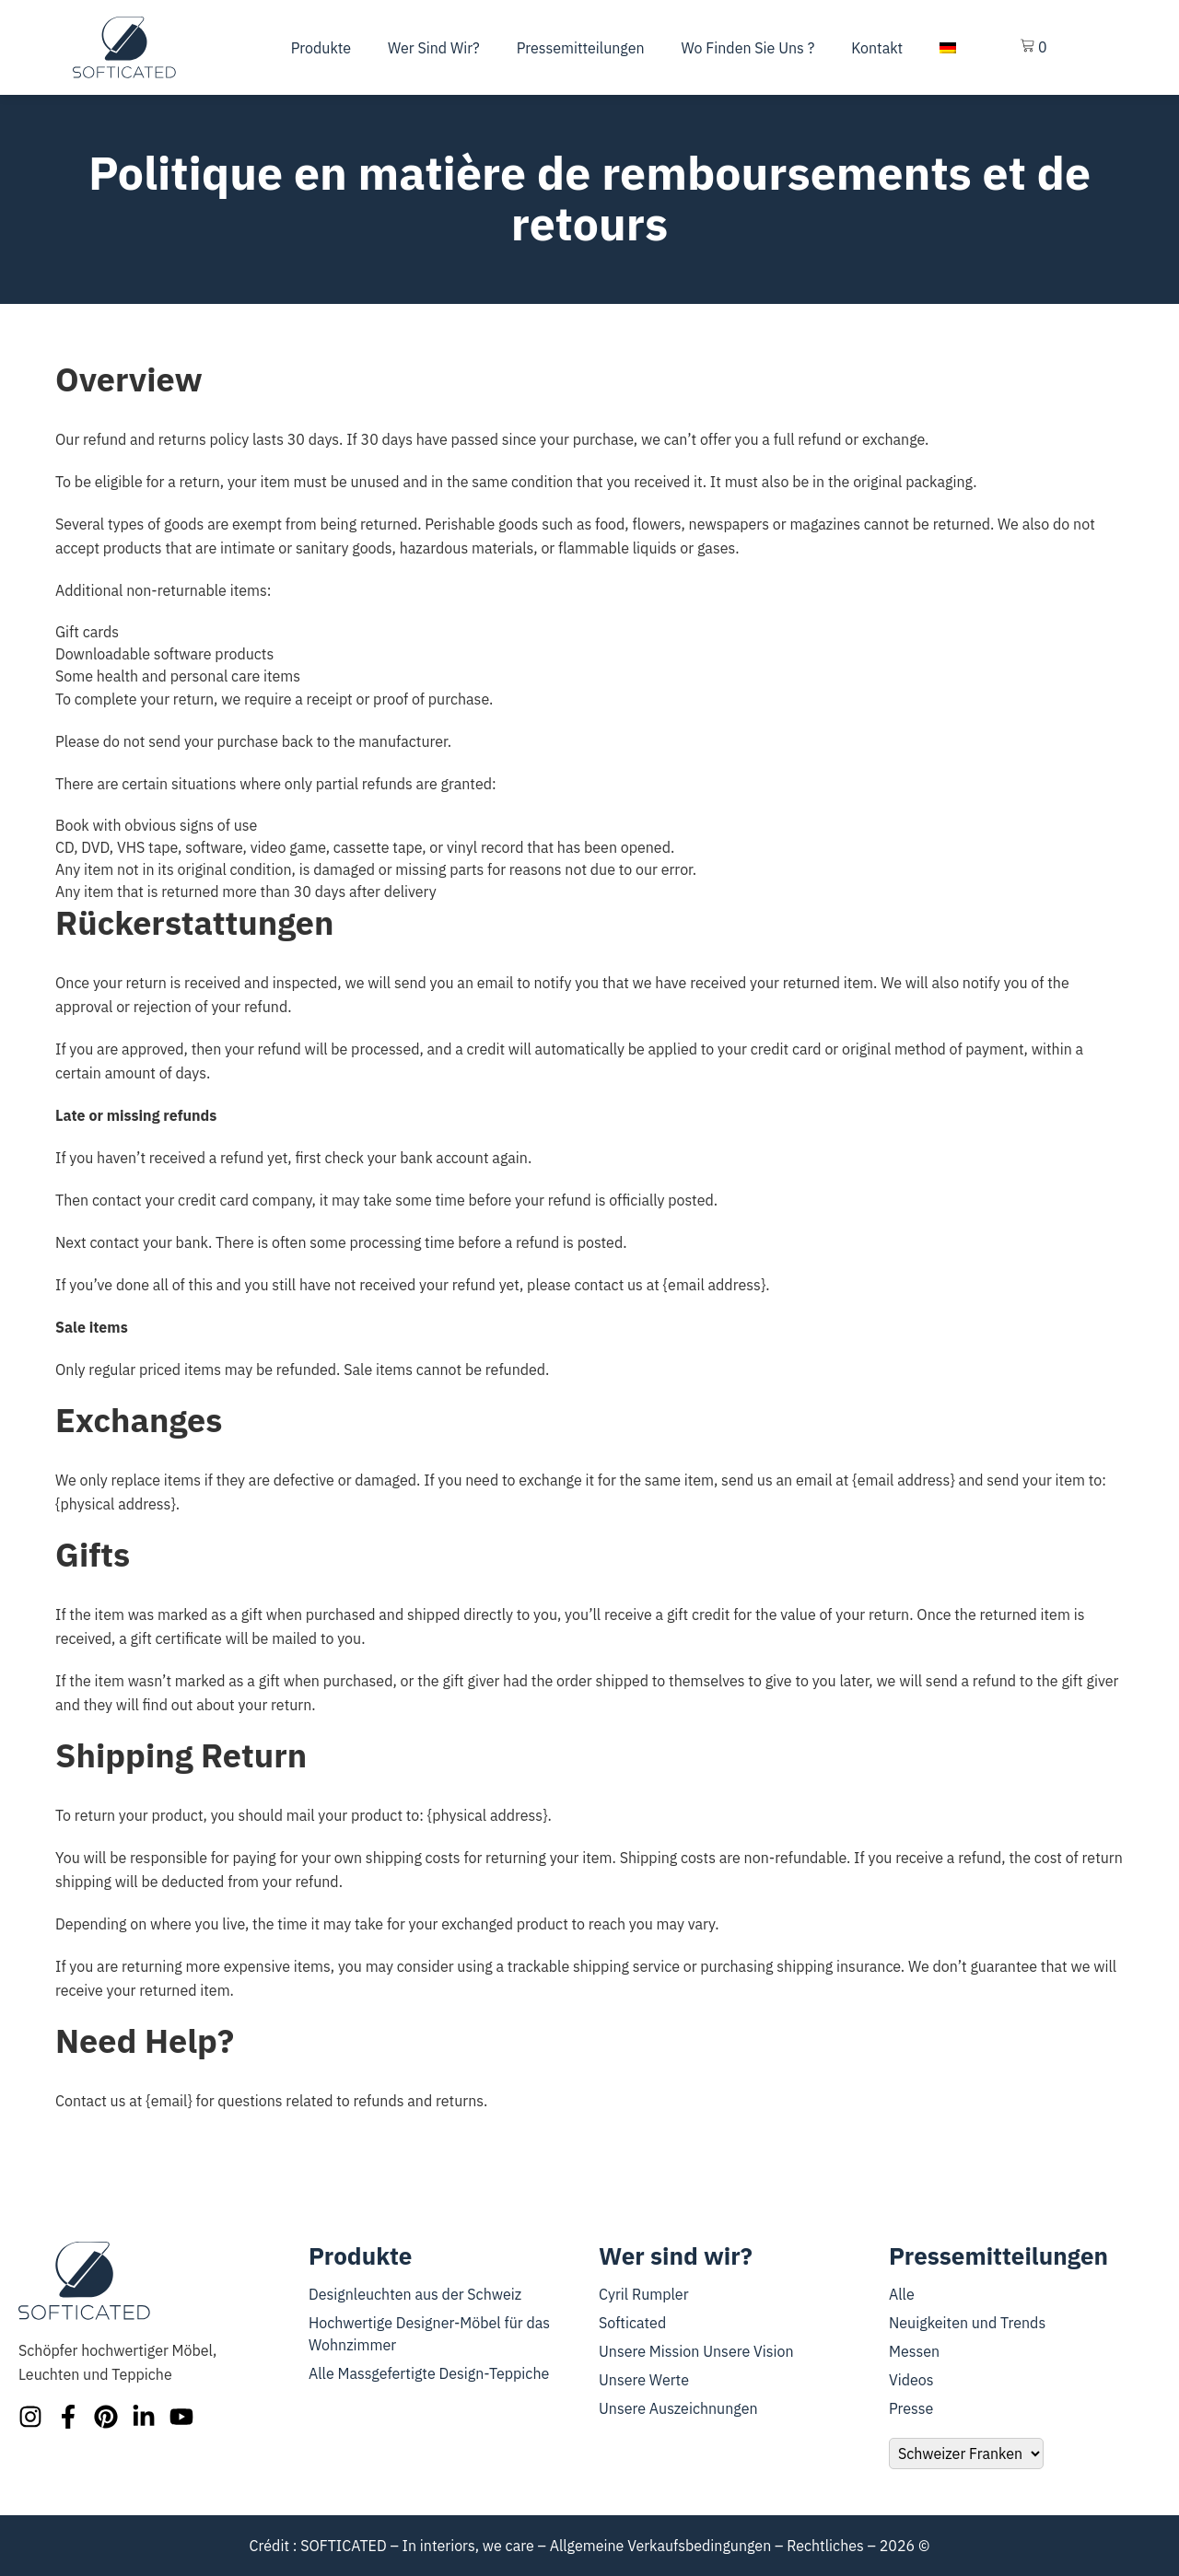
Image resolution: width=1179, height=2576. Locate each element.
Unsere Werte (644, 2380)
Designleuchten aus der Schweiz (415, 2294)
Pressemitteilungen (581, 48)
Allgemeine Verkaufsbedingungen (661, 2545)
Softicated (632, 2323)
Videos (911, 2380)
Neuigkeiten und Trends (967, 2323)
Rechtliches (825, 2545)
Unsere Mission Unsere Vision (696, 2351)
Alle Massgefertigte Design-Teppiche (429, 2373)
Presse (911, 2408)
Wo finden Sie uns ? (748, 48)
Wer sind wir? (434, 48)
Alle (902, 2294)
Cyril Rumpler (644, 2294)
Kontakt (877, 48)
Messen (914, 2351)
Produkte (321, 48)
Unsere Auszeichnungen (678, 2408)
